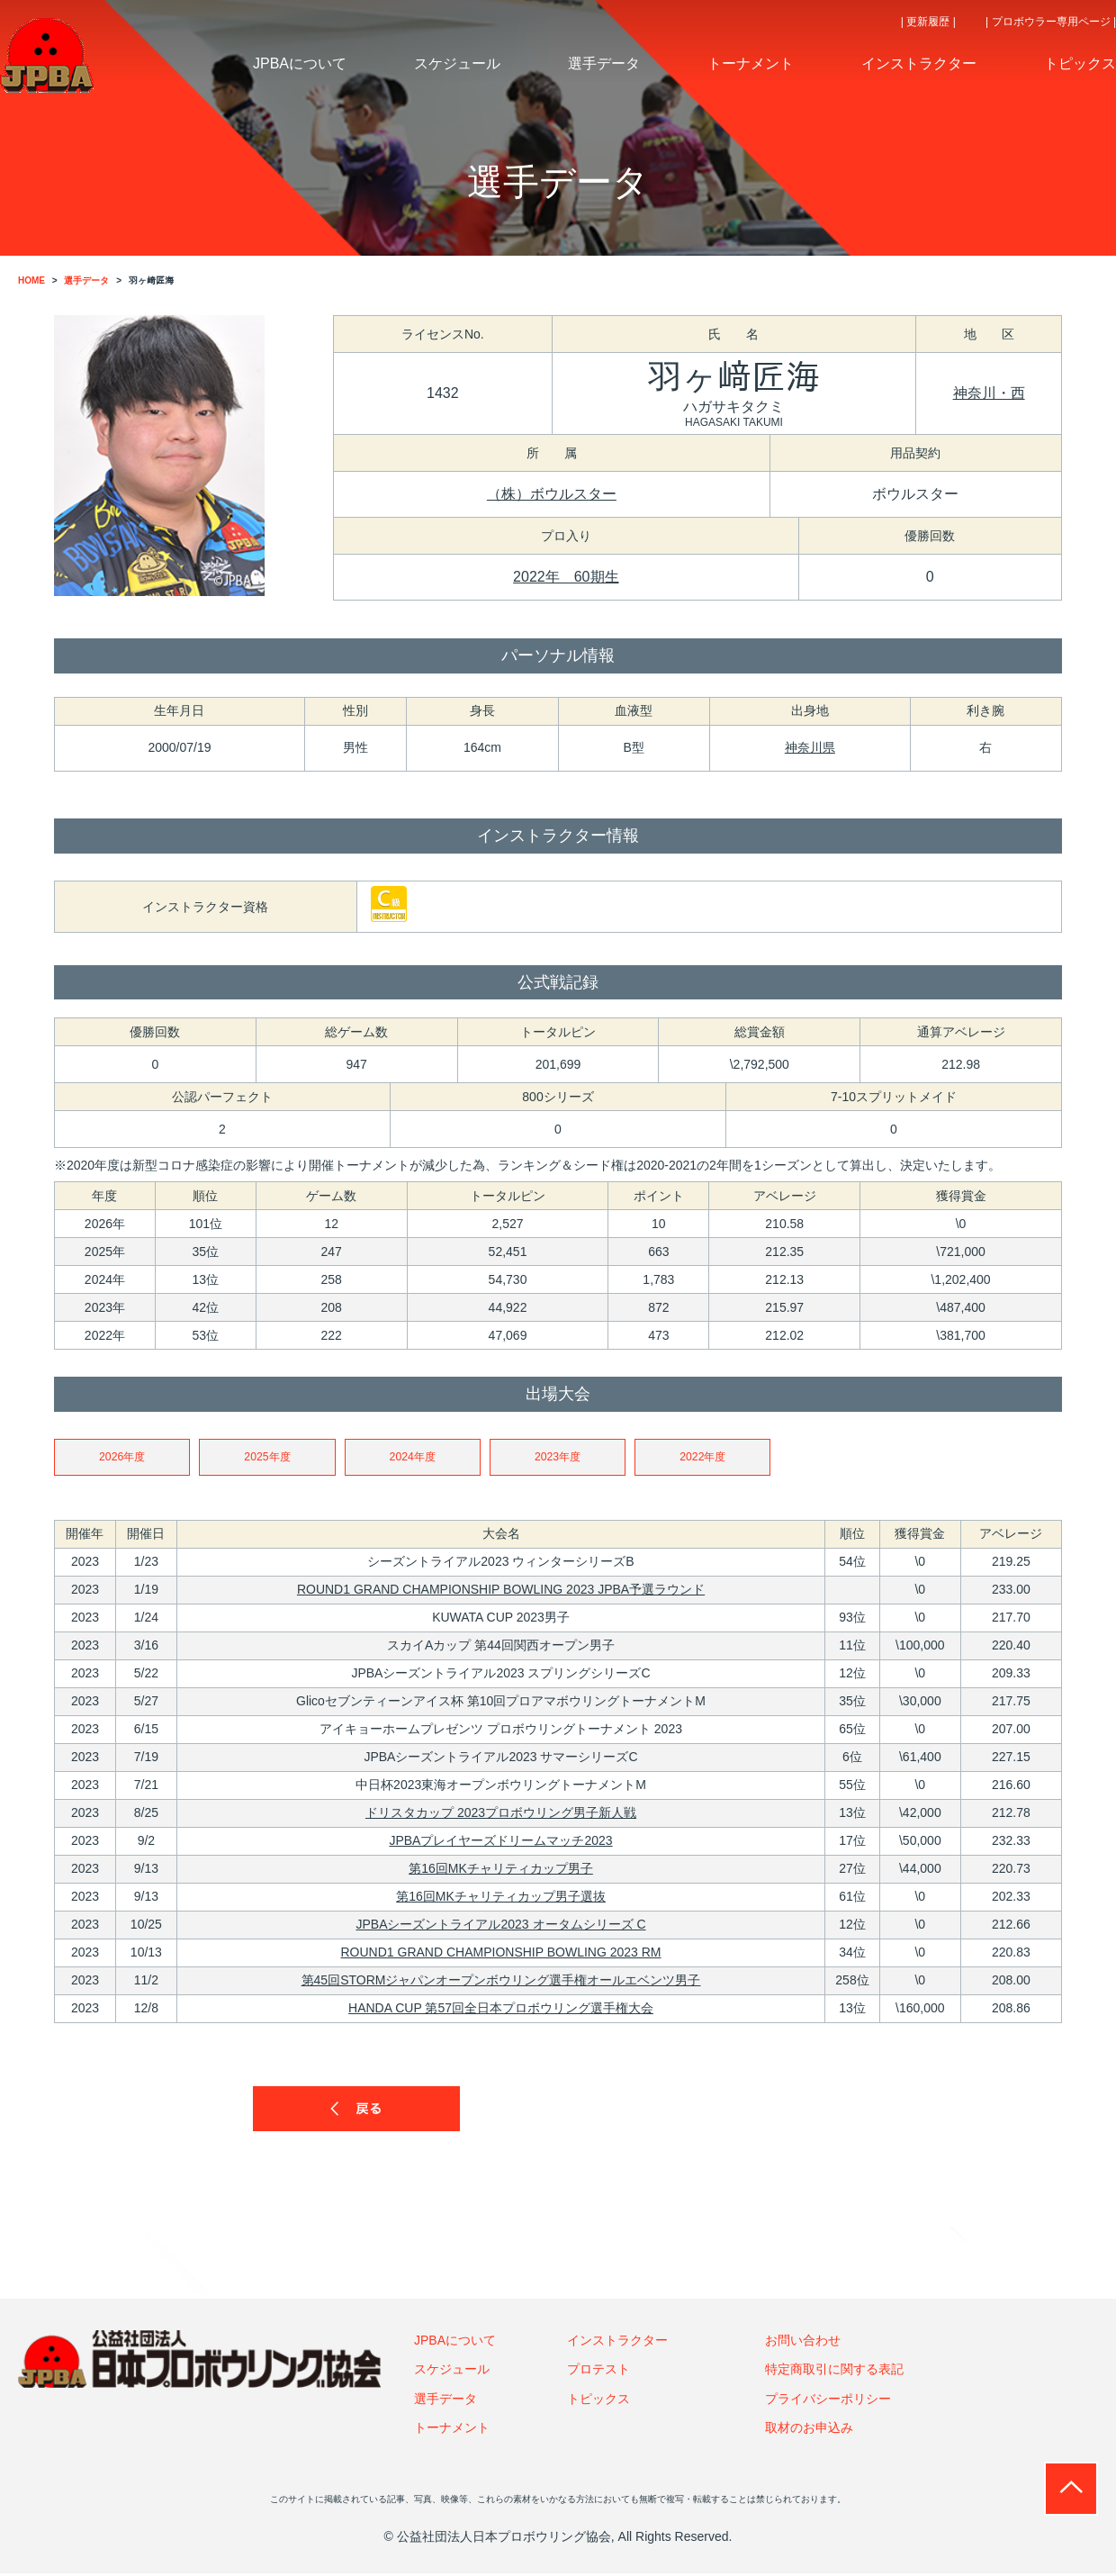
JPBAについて (455, 2343)
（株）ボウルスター (551, 494)
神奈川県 (810, 747)
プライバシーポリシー (828, 2400)
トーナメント (452, 2430)
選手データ (445, 2400)
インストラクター (617, 2343)
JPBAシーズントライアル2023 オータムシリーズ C (500, 1927)
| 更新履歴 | (928, 21)
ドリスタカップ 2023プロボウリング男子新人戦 (500, 1815)
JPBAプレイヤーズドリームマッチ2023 (500, 1843)
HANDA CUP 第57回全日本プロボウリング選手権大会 (500, 2010)
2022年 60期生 (565, 576)
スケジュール (452, 2371)
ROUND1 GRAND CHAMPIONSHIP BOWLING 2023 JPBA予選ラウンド (501, 1592)
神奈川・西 (989, 393)
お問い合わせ (803, 2343)
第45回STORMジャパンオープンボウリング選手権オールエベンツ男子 (501, 1982)
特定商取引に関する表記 (834, 2371)
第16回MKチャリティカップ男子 (501, 1871)
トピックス (598, 2400)
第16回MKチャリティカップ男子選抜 (501, 1899)
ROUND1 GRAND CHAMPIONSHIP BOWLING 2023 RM (501, 1955)
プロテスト (598, 2371)
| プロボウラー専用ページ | (1051, 21)
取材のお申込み (809, 2430)
